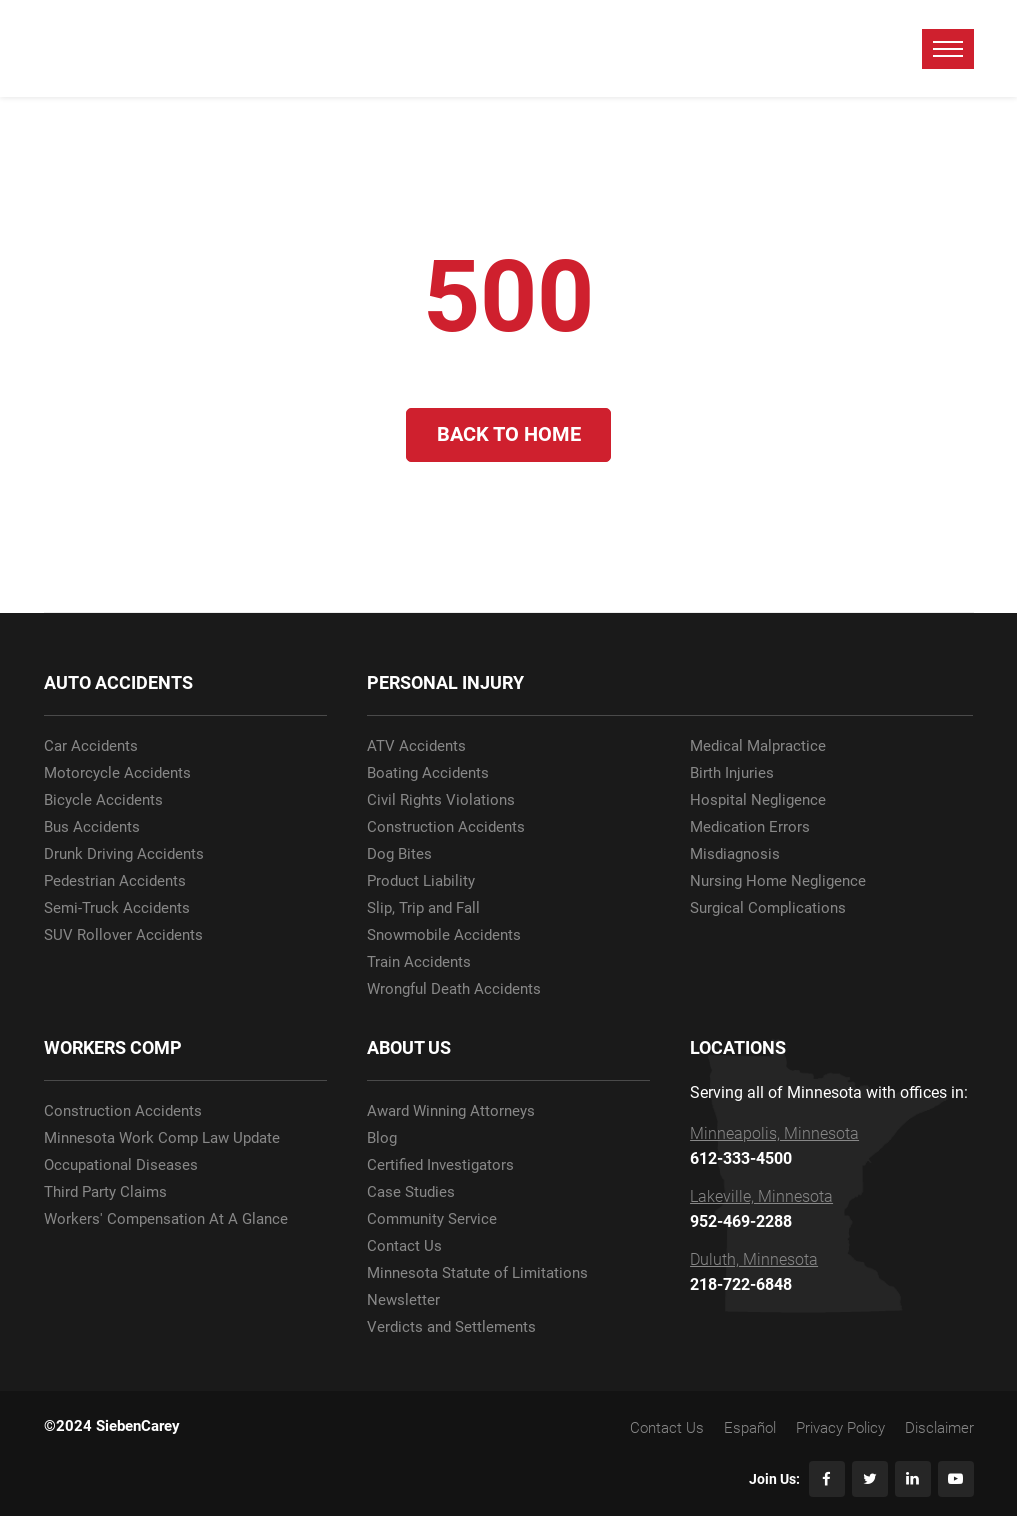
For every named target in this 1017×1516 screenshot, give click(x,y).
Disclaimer (939, 1428)
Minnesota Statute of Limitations (477, 1273)
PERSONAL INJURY (445, 682)
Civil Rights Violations (441, 800)
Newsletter (403, 1300)
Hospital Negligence (758, 800)
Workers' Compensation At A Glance (166, 1219)
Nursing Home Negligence (778, 881)
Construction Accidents (446, 827)
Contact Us (404, 1246)
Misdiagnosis (735, 854)
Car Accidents (91, 746)
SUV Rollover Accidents (123, 935)
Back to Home (509, 435)
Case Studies (411, 1192)
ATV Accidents (416, 746)
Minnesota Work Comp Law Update (162, 1138)
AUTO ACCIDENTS (118, 682)
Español (750, 1428)
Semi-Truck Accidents (117, 908)
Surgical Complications (768, 908)
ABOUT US (409, 1047)
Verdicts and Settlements (451, 1327)
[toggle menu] (948, 49)
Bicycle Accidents (103, 800)
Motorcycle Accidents (117, 773)
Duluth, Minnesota (754, 1260)
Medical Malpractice (758, 746)
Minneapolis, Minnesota (774, 1134)
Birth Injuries (732, 773)
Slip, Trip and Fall (423, 908)
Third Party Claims (105, 1192)
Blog (382, 1138)
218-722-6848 (741, 1285)
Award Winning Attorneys (451, 1111)
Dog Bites (399, 854)
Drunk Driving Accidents (124, 854)
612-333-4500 (741, 1159)
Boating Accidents (428, 773)
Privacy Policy (840, 1428)
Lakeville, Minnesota (761, 1197)
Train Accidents (419, 962)
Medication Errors (750, 827)
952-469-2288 (741, 1222)
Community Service (432, 1219)
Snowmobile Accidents (444, 935)
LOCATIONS (738, 1047)
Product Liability (421, 881)
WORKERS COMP (113, 1047)
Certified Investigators (440, 1165)
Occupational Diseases (121, 1165)
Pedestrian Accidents (115, 881)
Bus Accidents (92, 827)
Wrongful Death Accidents (454, 989)
